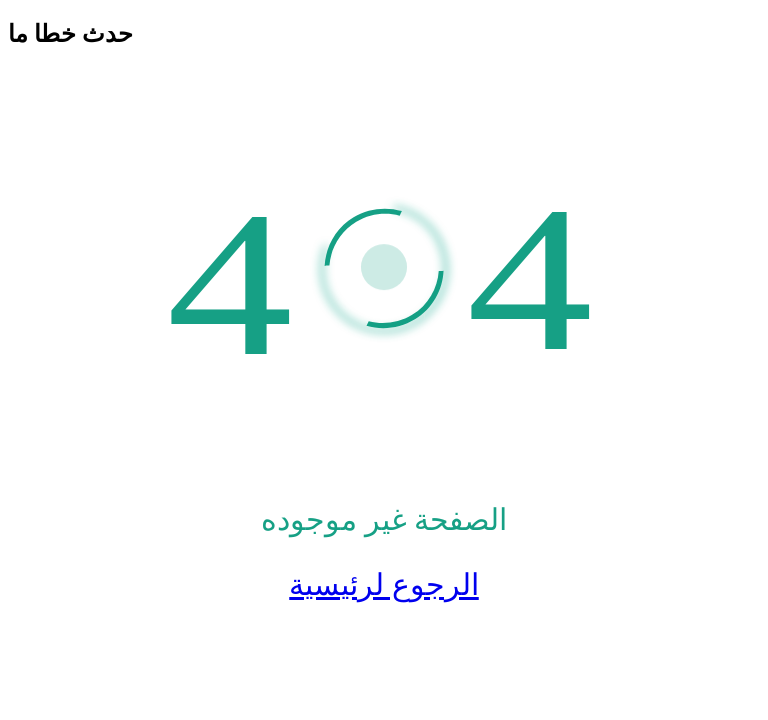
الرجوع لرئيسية (384, 584)
